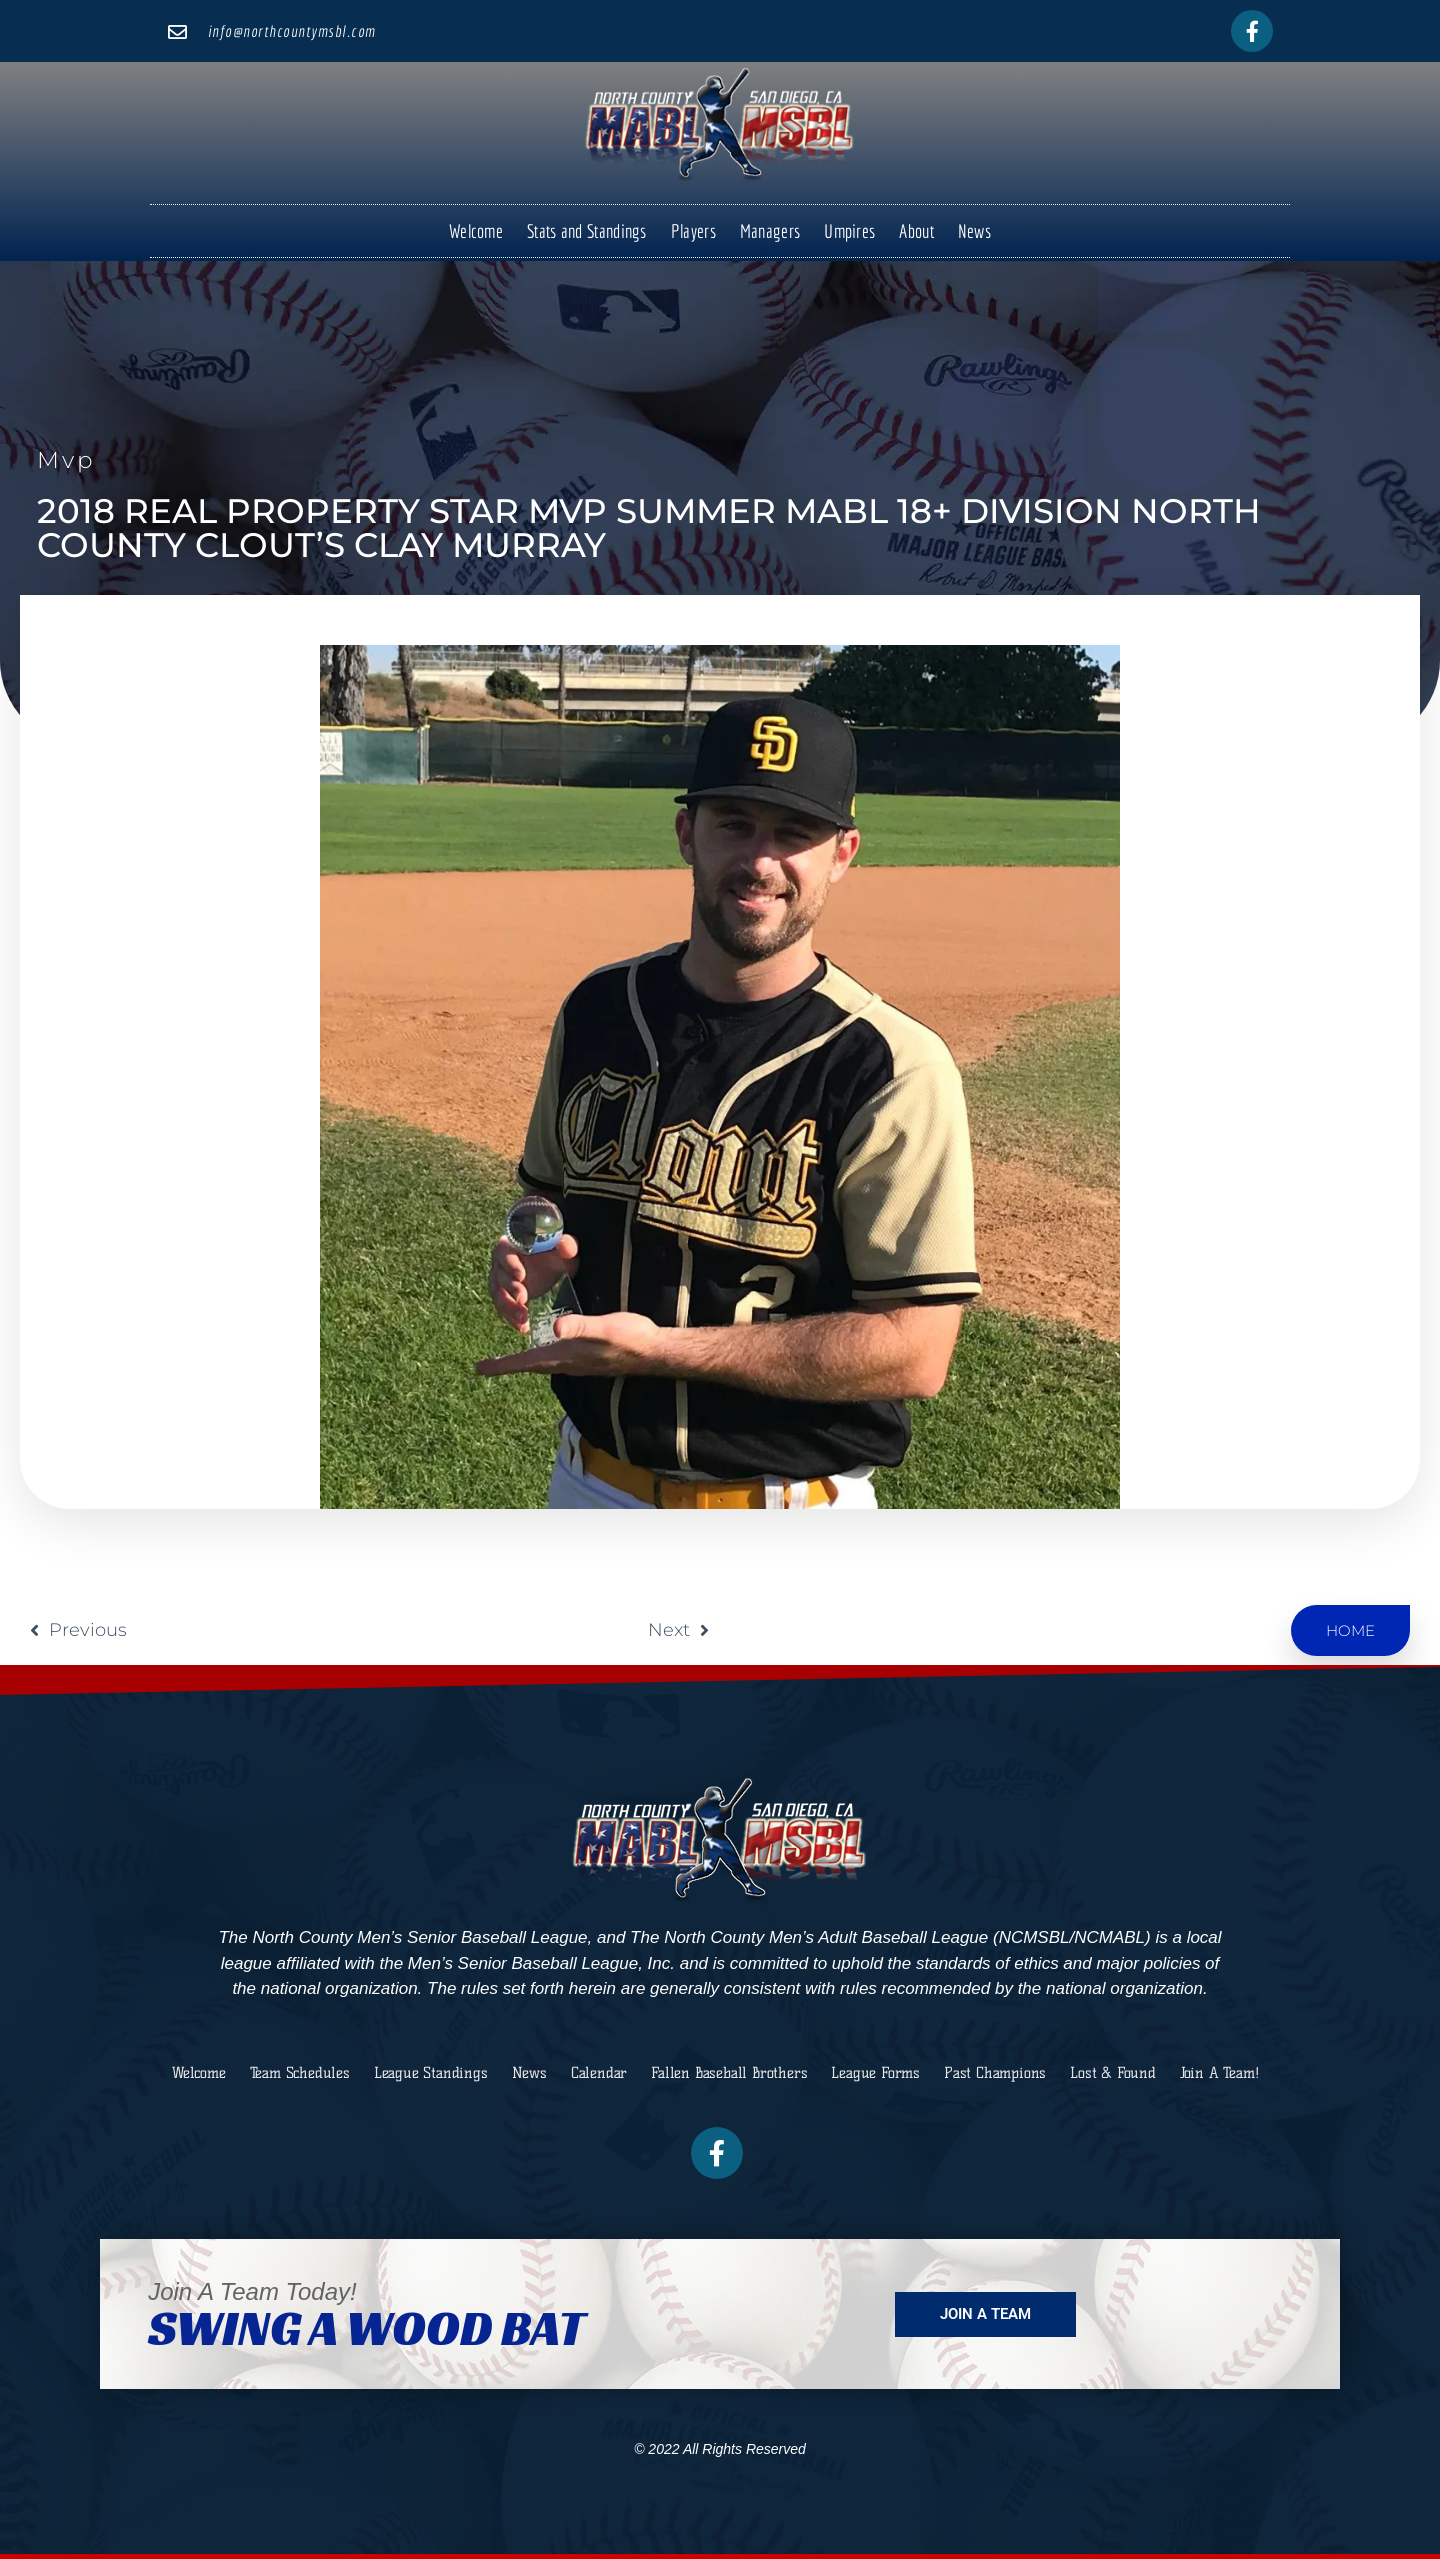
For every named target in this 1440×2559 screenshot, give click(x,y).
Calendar (599, 2073)
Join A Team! (1220, 2073)
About (916, 231)
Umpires (849, 231)
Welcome (476, 231)
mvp (66, 460)
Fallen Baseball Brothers (729, 2073)
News (974, 231)
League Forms (875, 2073)
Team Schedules (300, 2073)
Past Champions (995, 2073)
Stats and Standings (587, 231)
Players (693, 231)
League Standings (431, 2073)
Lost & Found (1113, 2073)
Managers (770, 231)
